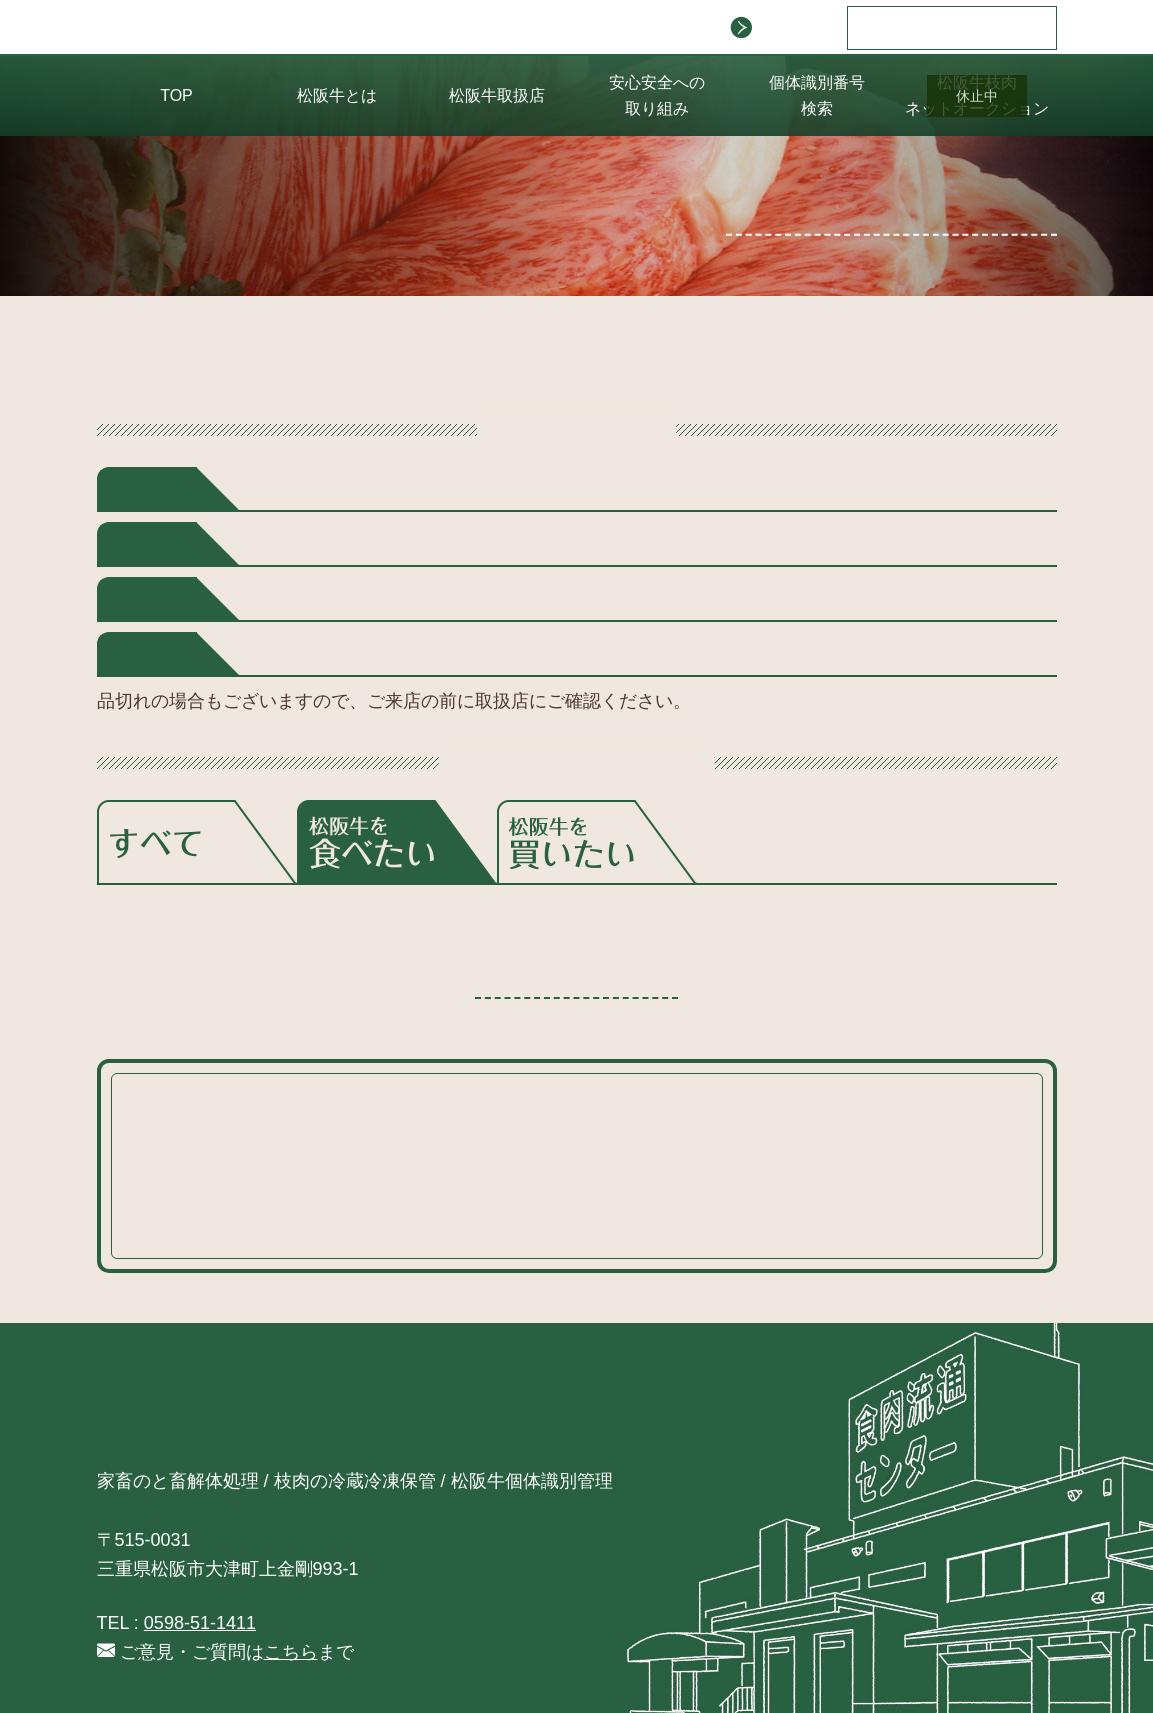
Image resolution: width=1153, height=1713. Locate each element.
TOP (176, 95)
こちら (415, 1217)
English (993, 28)
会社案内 (778, 28)
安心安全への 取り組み (657, 95)
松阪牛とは (337, 95)
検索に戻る (576, 969)
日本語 (908, 28)
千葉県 (287, 544)
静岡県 (287, 599)
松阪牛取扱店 (497, 95)
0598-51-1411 (200, 1623)
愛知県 (372, 599)
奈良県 (458, 654)
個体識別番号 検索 (817, 95)
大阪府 (372, 654)
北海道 (287, 489)
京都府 (287, 654)
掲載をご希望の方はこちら (909, 214)
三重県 (458, 599)
